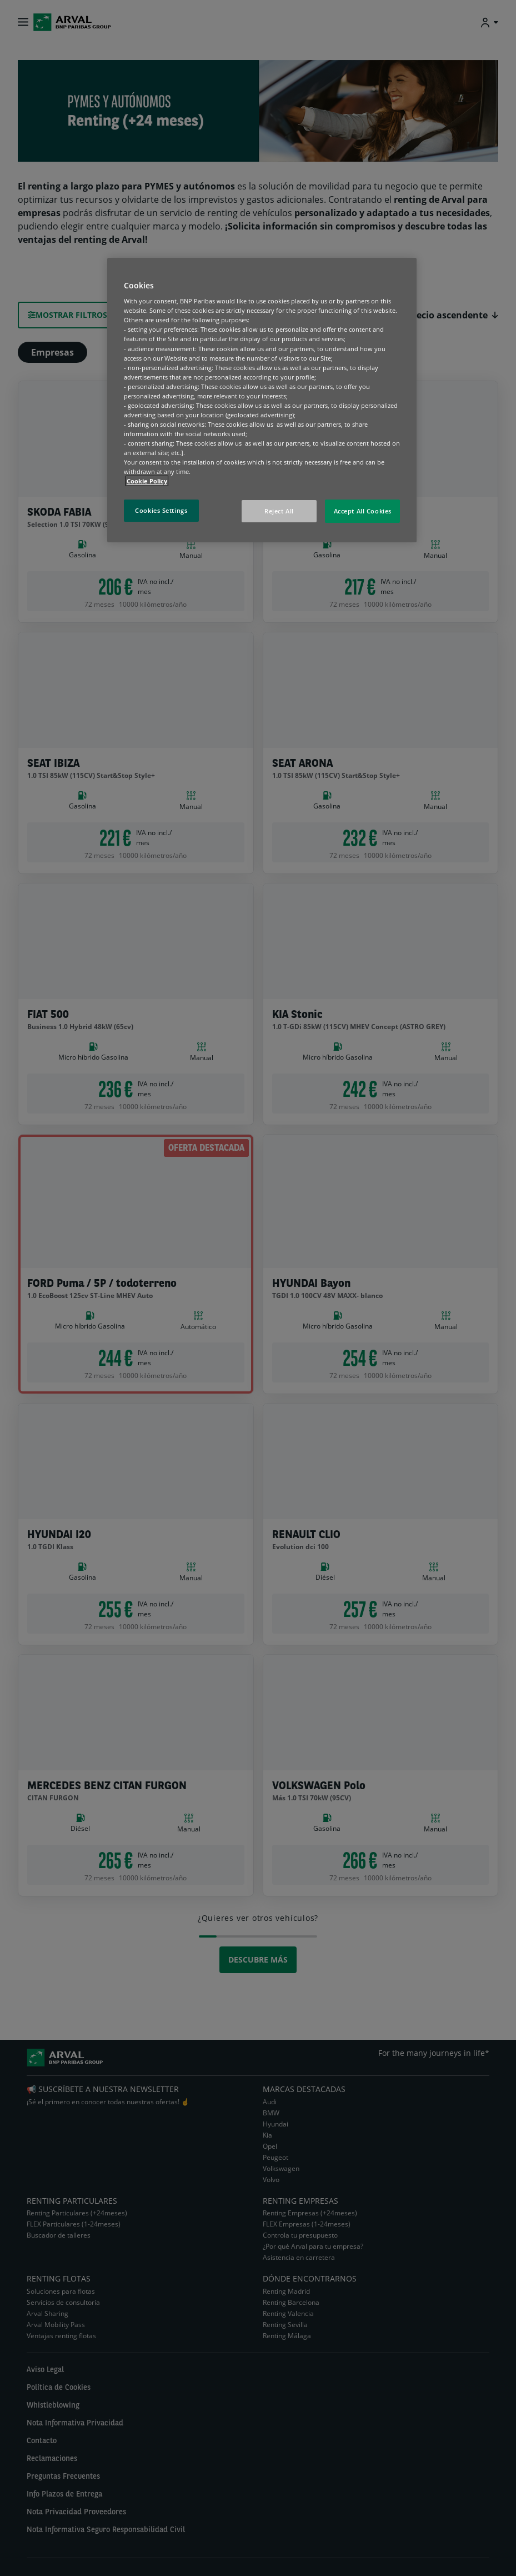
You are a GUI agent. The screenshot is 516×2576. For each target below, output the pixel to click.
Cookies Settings (161, 510)
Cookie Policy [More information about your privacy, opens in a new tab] (147, 481)
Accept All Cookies (363, 511)
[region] (262, 400)
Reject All (279, 511)
